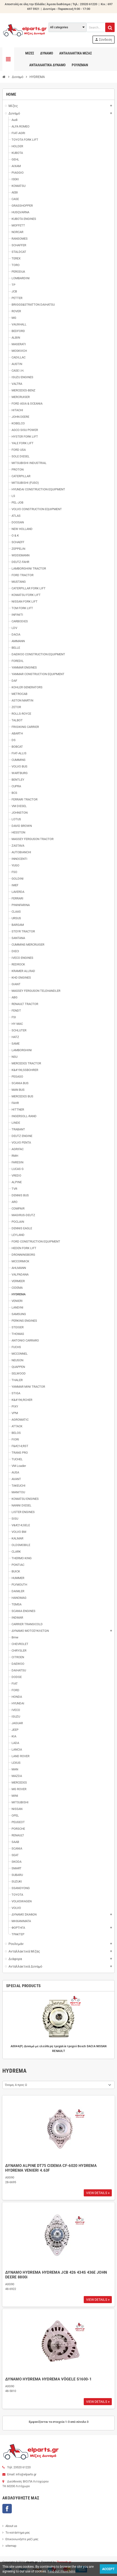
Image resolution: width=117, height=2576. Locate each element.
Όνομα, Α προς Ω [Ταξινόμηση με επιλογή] (16, 2085)
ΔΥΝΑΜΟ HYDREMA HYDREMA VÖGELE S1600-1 (48, 2379)
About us (11, 2526)
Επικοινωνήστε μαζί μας (21, 2539)
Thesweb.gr (64, 2562)
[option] (58, 2025)
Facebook (7, 2508)
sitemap (10, 2545)
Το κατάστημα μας (17, 2532)
